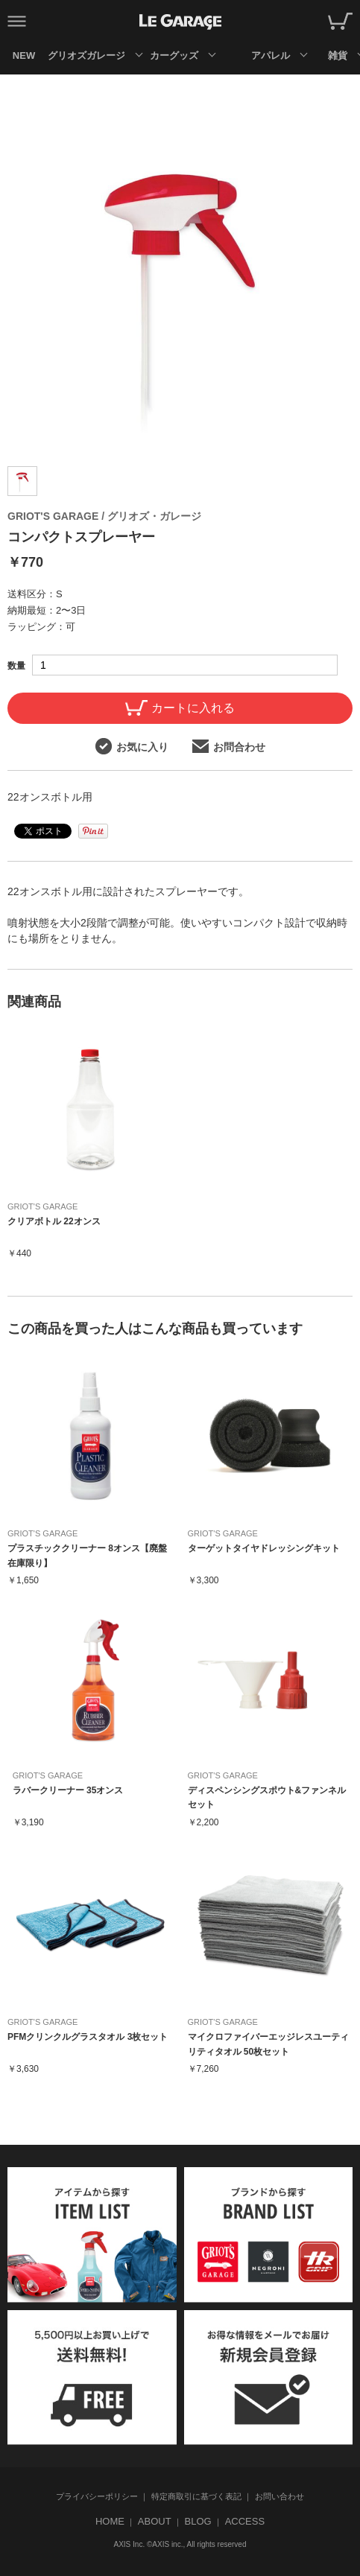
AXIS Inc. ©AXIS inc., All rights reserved (180, 2544)
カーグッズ (174, 55)
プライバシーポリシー (97, 2496)
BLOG (198, 2521)
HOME (109, 2521)
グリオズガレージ (86, 55)
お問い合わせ (279, 2496)
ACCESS (245, 2521)
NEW (24, 55)
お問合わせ (228, 746)
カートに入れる (180, 708)
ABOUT (154, 2521)
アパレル (270, 55)
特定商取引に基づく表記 (196, 2496)
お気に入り (131, 746)
